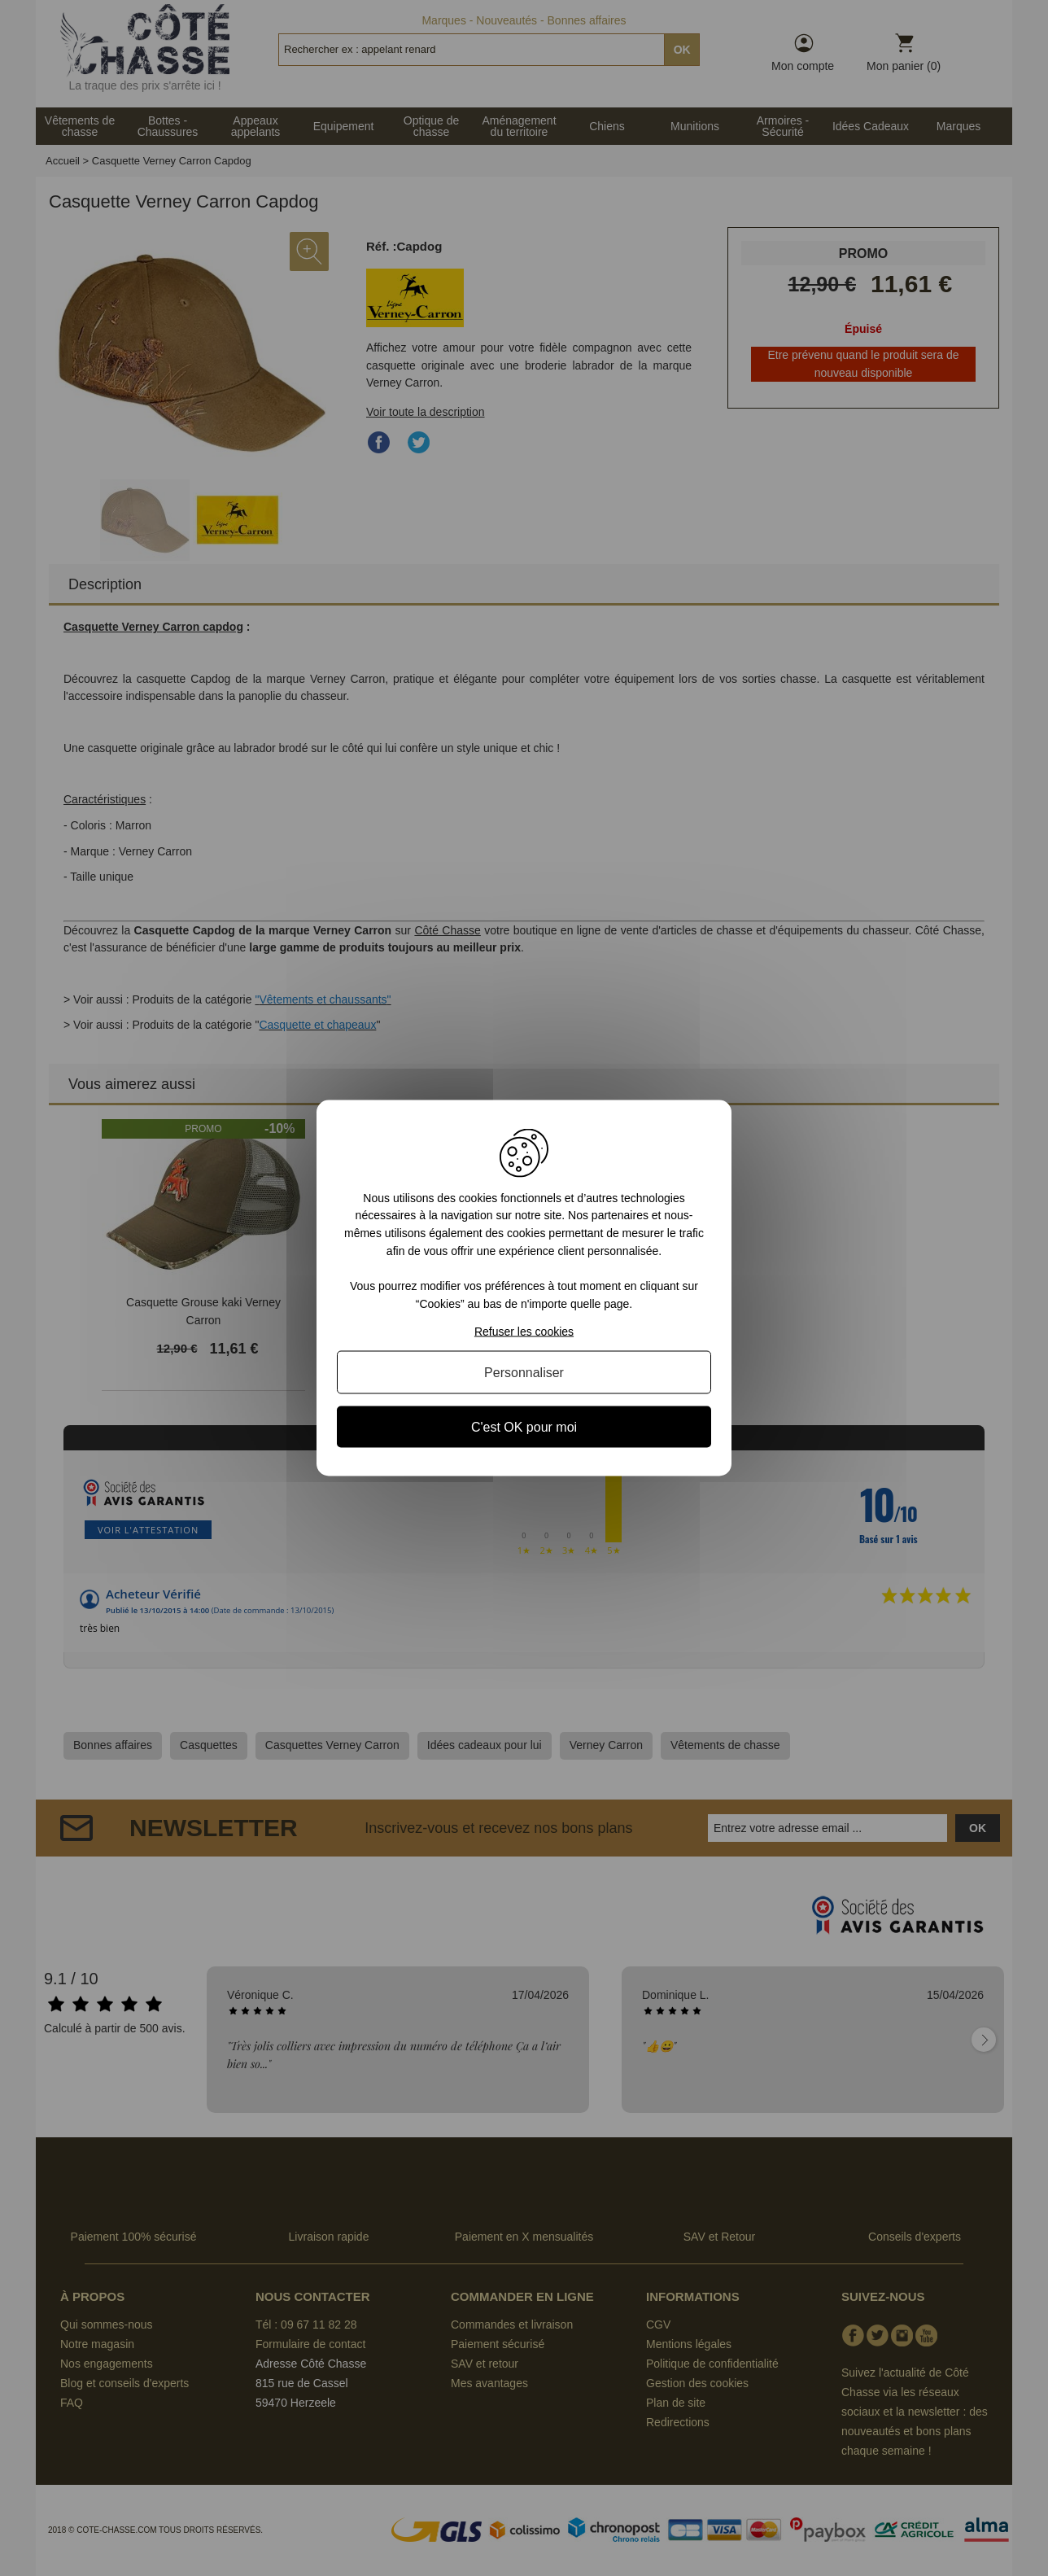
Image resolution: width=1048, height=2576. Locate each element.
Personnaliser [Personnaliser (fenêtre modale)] (524, 1373)
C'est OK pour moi (524, 1427)
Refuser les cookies (524, 1331)
